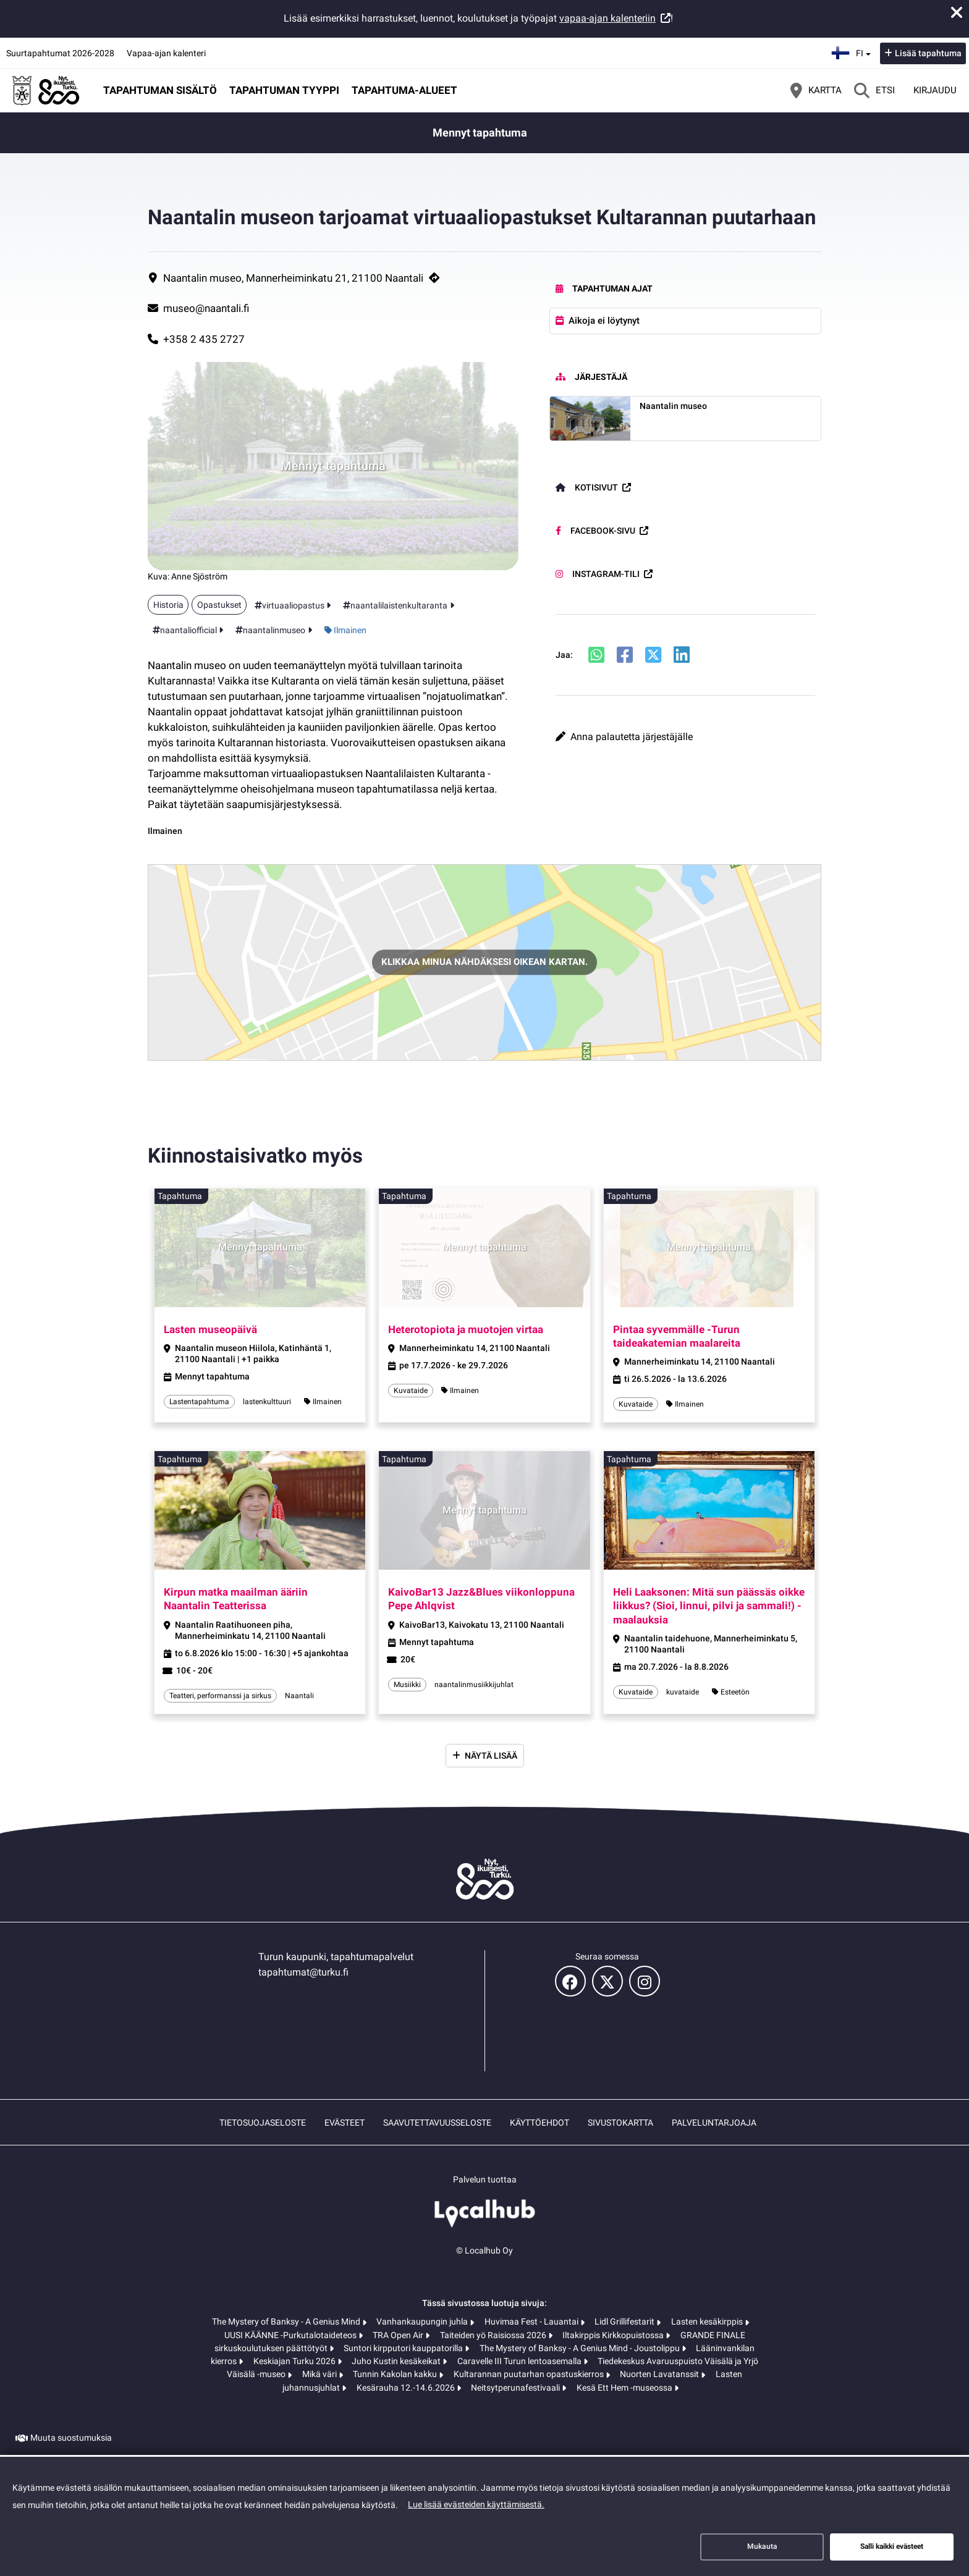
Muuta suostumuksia (71, 2438)
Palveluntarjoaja (714, 2123)
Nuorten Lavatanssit (660, 2374)
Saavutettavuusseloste (437, 2123)
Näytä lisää (491, 1756)
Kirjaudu (935, 90)
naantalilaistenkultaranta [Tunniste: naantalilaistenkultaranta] (398, 605)
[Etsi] (874, 90)
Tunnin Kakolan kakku (396, 2374)
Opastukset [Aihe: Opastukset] (219, 605)
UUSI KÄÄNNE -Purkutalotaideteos (291, 2335)
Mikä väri (320, 2374)
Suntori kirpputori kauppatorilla (404, 2348)
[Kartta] (816, 90)
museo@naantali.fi (206, 308)
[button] (685, 737)
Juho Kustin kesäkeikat (397, 2361)
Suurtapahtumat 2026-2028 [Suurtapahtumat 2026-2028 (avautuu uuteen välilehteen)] (60, 53)
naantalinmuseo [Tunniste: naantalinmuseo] (274, 630)
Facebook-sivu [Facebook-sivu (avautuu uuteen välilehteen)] (595, 531)
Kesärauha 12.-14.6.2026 (407, 2388)
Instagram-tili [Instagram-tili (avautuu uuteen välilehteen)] (598, 574)
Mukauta (762, 2546)
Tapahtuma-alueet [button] (404, 90)
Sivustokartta (620, 2123)
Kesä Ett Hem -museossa (625, 2388)
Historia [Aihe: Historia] (168, 605)
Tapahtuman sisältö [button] (160, 90)
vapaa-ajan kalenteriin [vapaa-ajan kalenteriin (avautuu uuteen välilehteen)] (607, 18)
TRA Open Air (399, 2335)
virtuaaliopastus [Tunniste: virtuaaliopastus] (293, 605)
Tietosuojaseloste (262, 2123)
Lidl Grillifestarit (625, 2321)
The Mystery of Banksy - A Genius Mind (287, 2321)
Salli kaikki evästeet (891, 2546)
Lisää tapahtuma (928, 53)
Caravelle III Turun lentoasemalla (520, 2361)
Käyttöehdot (539, 2123)
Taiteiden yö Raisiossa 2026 (494, 2335)
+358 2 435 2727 (204, 339)
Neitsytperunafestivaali (516, 2388)
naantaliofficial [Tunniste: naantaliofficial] (188, 630)
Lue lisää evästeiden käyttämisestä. (476, 2504)
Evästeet (344, 2123)
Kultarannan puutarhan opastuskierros (530, 2374)
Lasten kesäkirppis (708, 2321)
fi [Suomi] (852, 51)
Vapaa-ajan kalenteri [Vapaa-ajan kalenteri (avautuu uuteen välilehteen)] (166, 53)
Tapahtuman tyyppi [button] (284, 90)
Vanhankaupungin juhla (423, 2321)
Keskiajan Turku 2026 (295, 2361)
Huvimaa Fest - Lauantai (532, 2321)
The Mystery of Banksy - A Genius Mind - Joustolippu (581, 2348)
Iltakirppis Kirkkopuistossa (614, 2335)
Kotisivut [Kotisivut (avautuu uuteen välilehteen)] (587, 487)
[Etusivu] (46, 90)
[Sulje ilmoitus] (956, 12)
